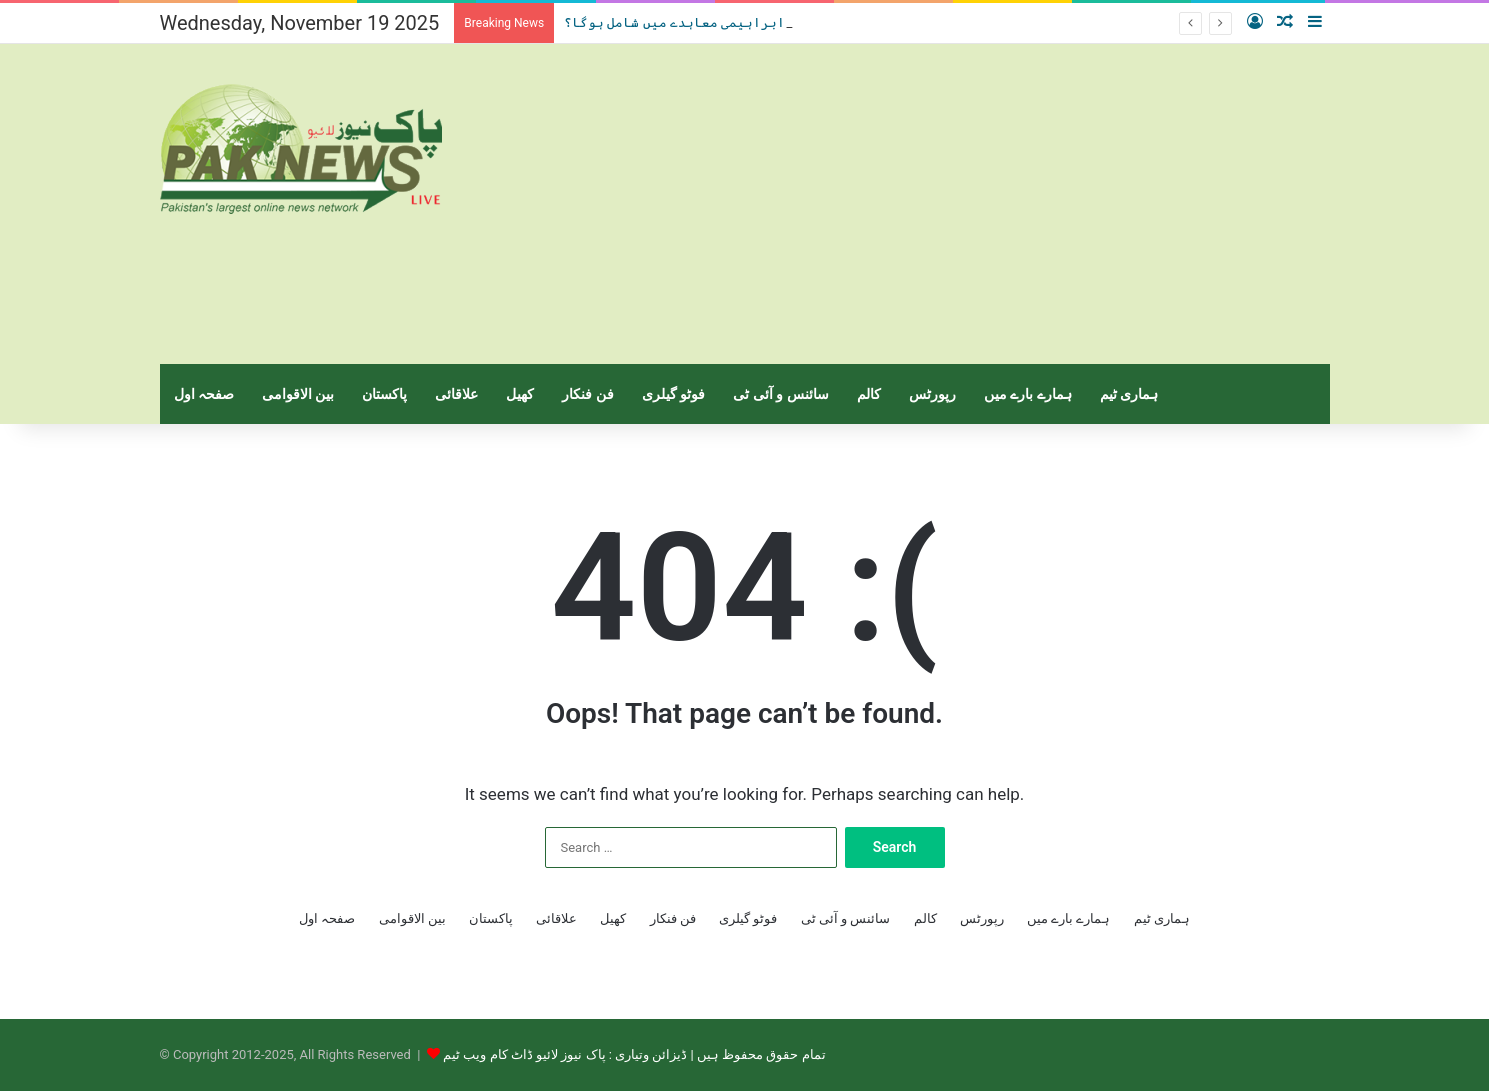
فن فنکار (587, 394)
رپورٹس (932, 394)
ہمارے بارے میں (1028, 394)
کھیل (520, 394)
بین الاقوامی (298, 394)
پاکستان (384, 394)
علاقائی (456, 394)
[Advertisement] (945, 204)
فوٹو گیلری (673, 394)
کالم (869, 394)
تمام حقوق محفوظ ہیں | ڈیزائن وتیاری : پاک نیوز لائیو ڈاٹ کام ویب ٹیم (634, 1054)
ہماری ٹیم (1129, 394)
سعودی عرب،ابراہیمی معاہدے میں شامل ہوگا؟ (716, 22)
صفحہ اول (204, 394)
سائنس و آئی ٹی (780, 394)
